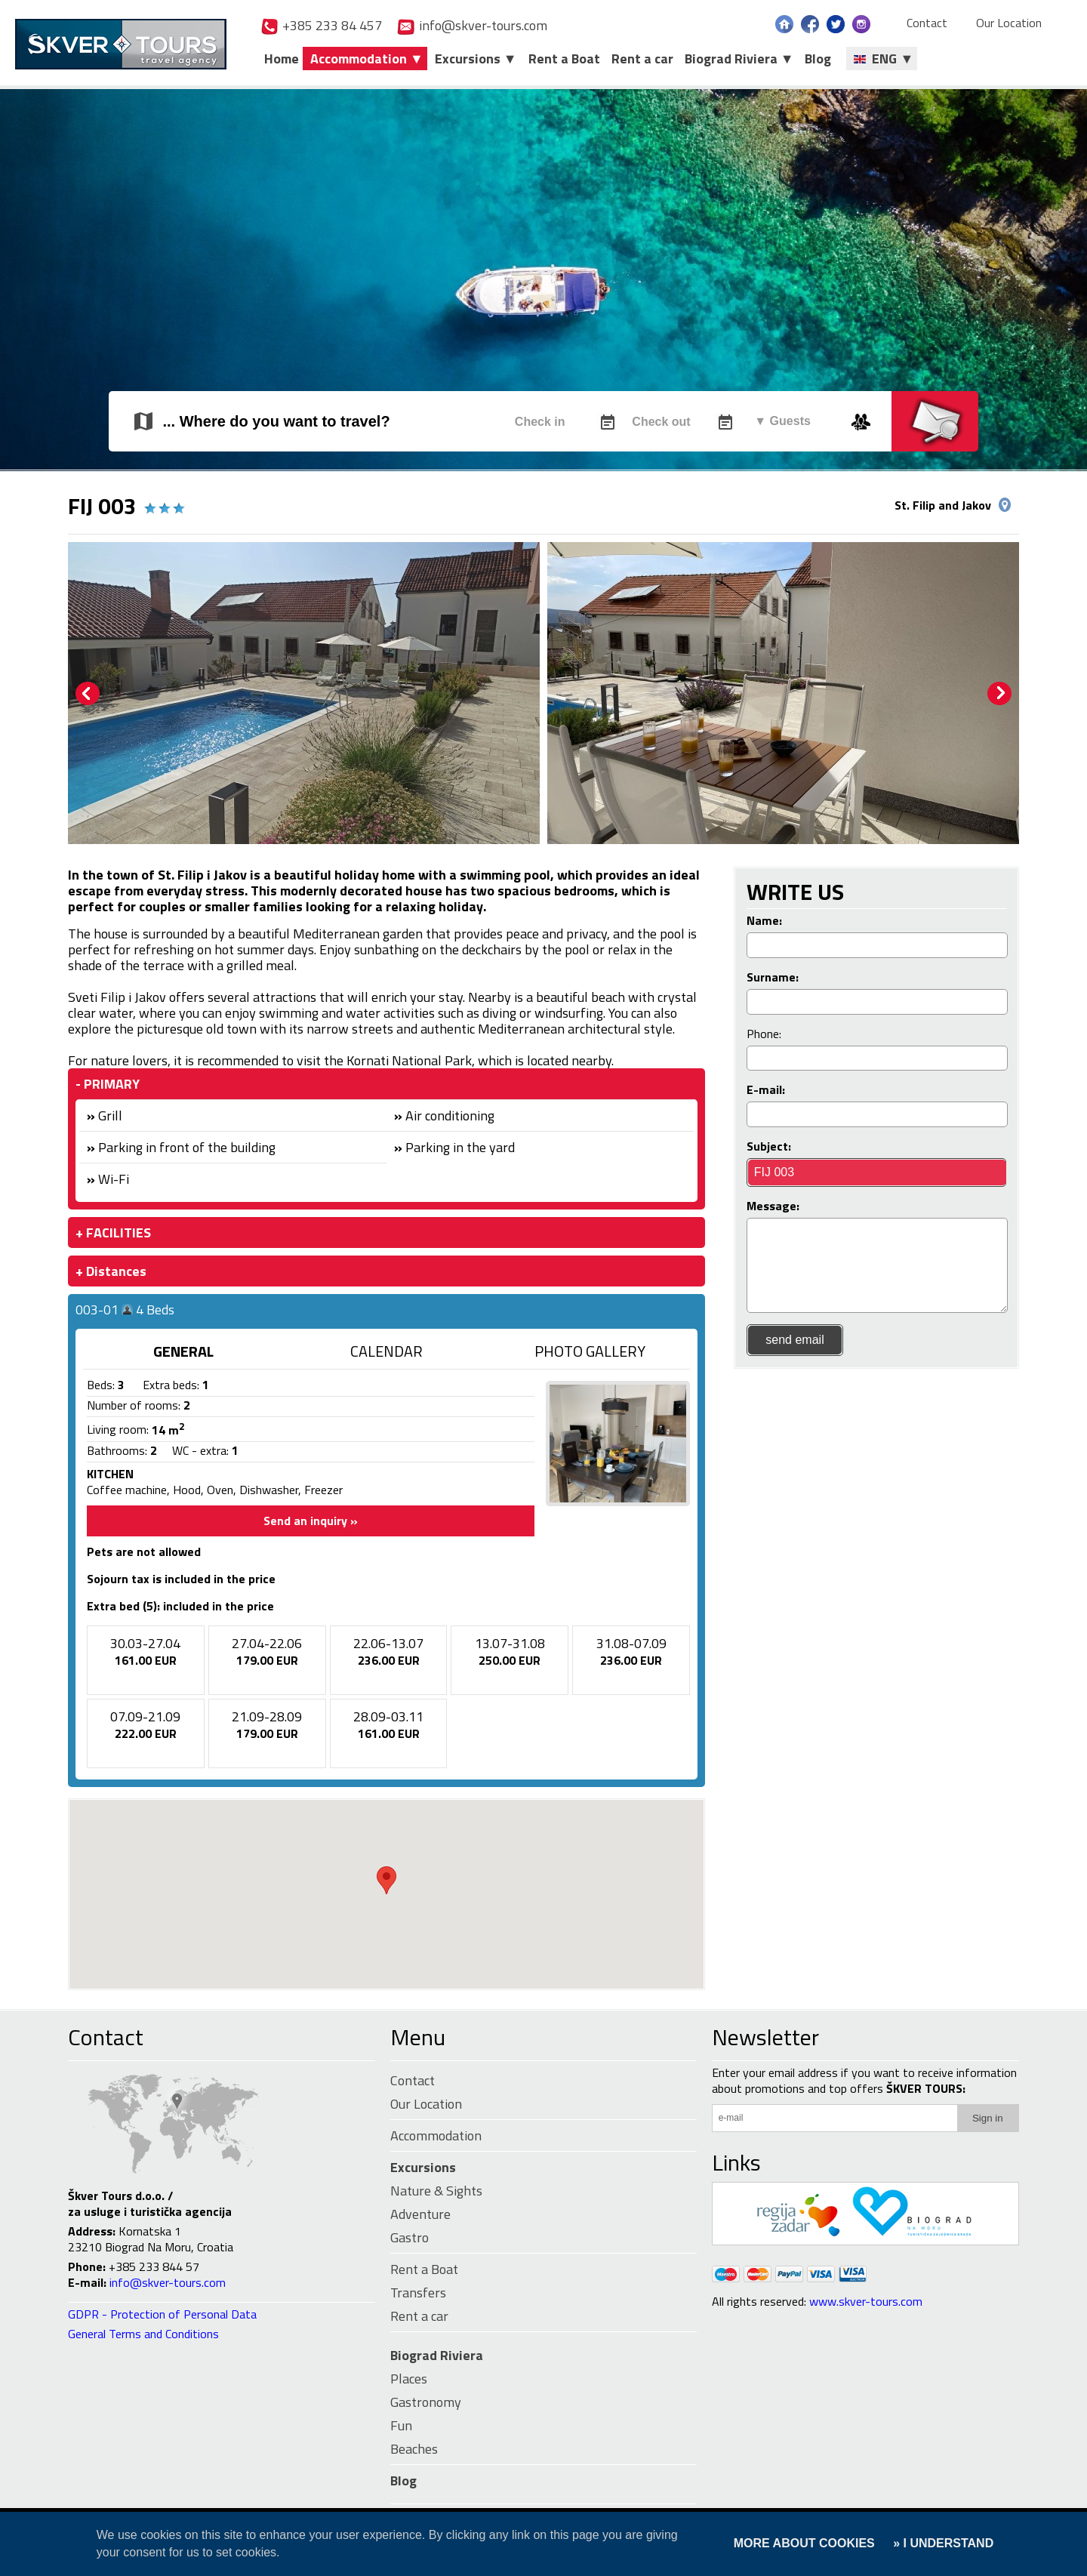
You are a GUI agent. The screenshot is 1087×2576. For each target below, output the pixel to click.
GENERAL (183, 1351)
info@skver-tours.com (472, 25)
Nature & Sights (436, 2190)
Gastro (409, 2237)
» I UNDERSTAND (942, 2543)
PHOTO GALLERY (589, 1351)
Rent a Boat (564, 58)
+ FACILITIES (113, 1232)
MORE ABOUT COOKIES (804, 2543)
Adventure (420, 2214)
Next (999, 694)
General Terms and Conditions (143, 2334)
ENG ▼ (883, 58)
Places (408, 2378)
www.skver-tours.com (865, 2301)
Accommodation (436, 2135)
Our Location (1009, 23)
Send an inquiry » (310, 1520)
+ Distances (110, 1271)
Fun (401, 2425)
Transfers (418, 2292)
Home (281, 58)
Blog (818, 58)
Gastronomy (425, 2402)
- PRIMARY (107, 1084)
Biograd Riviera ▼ (739, 58)
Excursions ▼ (476, 58)
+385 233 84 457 (321, 25)
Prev (87, 694)
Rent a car (642, 58)
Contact (927, 23)
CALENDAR (386, 1351)
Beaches (414, 2449)
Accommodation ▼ (366, 58)
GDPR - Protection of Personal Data (162, 2314)
